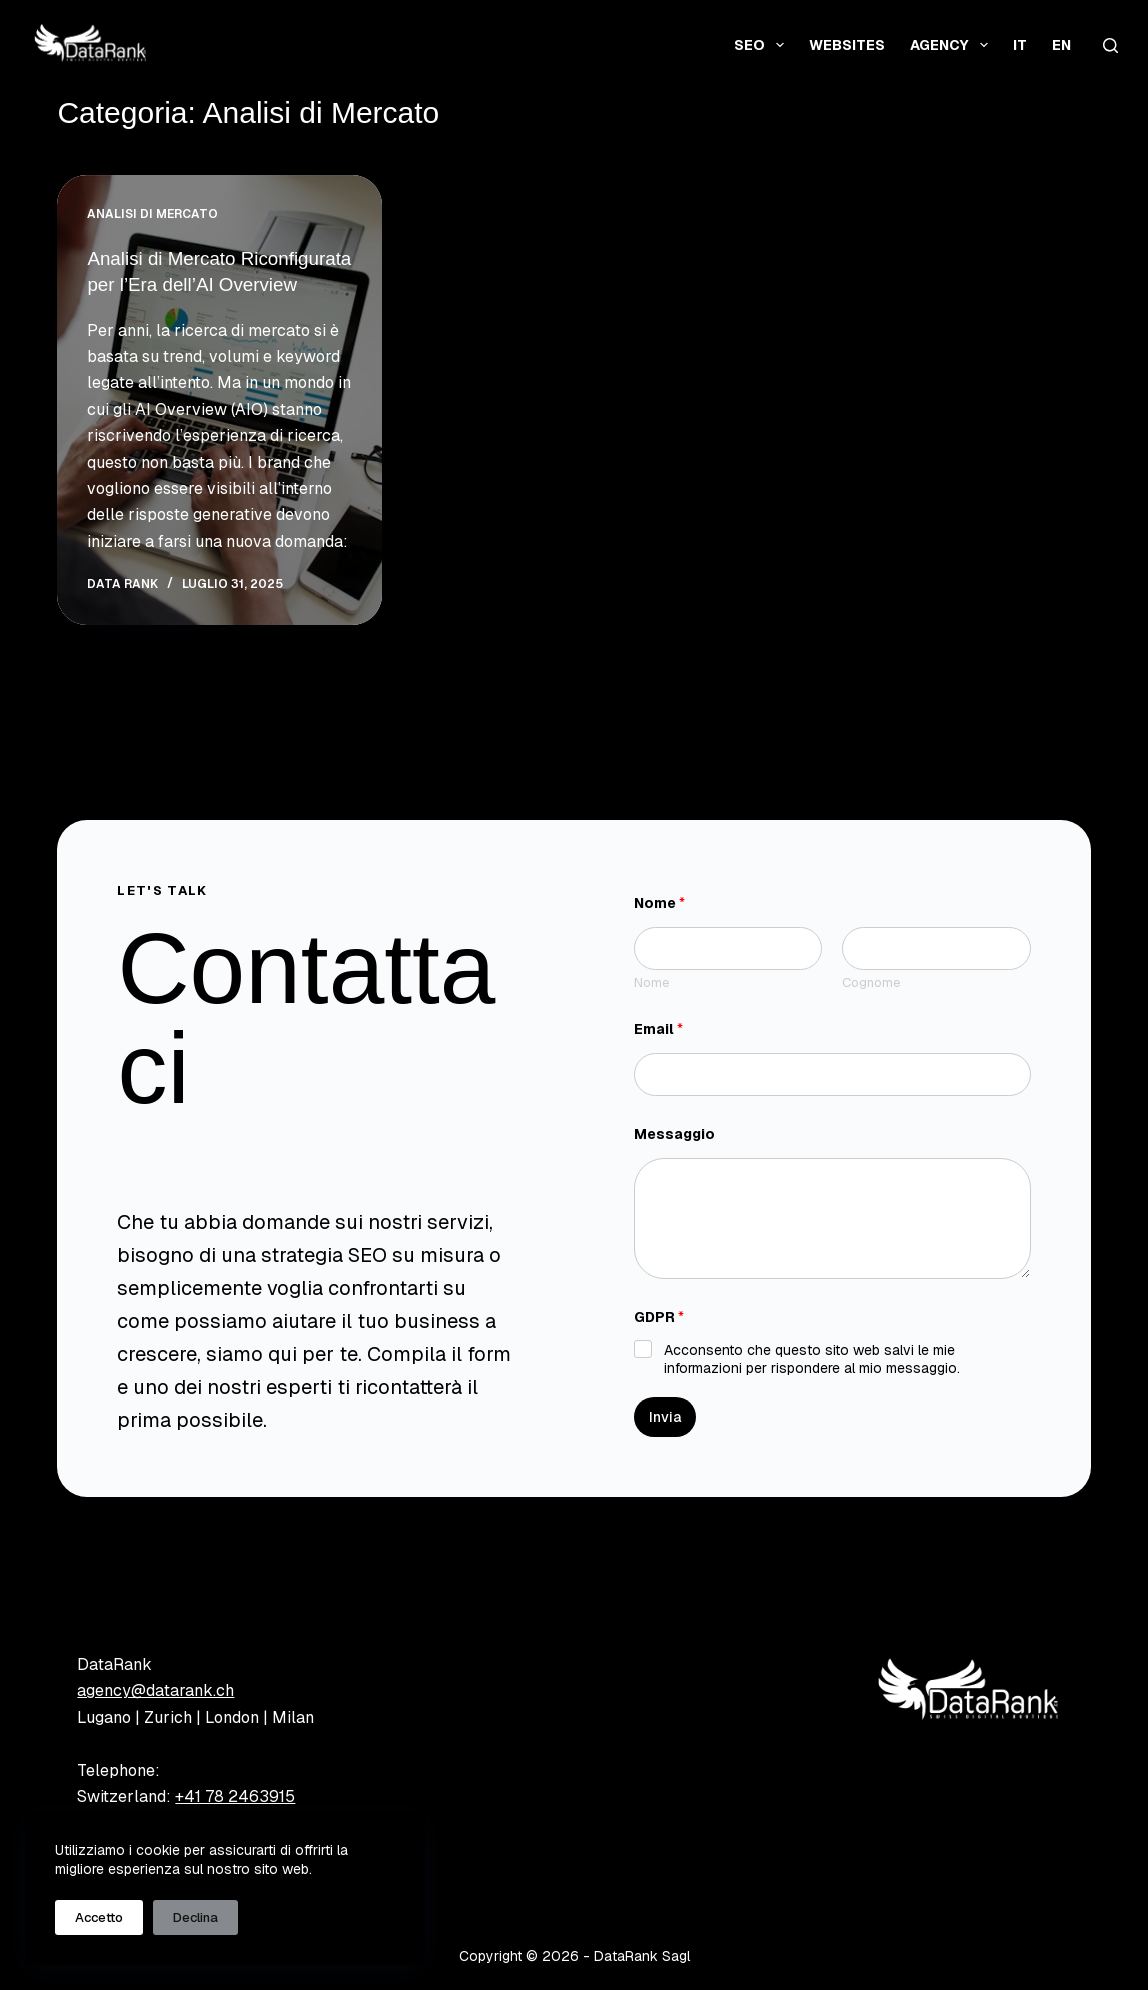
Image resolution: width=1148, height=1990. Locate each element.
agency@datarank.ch (155, 1690)
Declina (195, 1917)
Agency (953, 45)
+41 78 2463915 (235, 1796)
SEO (763, 45)
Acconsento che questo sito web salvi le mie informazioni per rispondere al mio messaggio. (812, 1359)
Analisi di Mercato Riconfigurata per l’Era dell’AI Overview (216, 284)
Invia (665, 1417)
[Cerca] (1110, 45)
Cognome (871, 983)
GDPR (659, 1317)
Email (658, 1029)
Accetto (99, 1917)
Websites (847, 45)
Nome (651, 983)
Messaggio (674, 1134)
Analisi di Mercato (152, 214)
